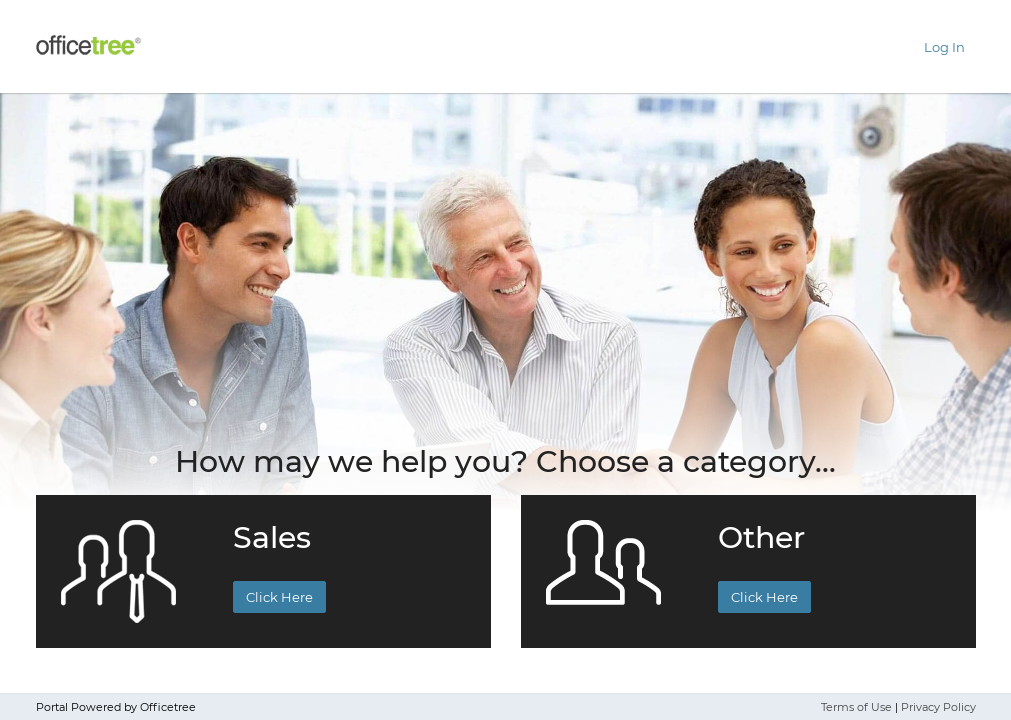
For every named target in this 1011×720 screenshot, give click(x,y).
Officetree (168, 707)
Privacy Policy (938, 707)
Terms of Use (856, 707)
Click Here (279, 597)
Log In (944, 47)
